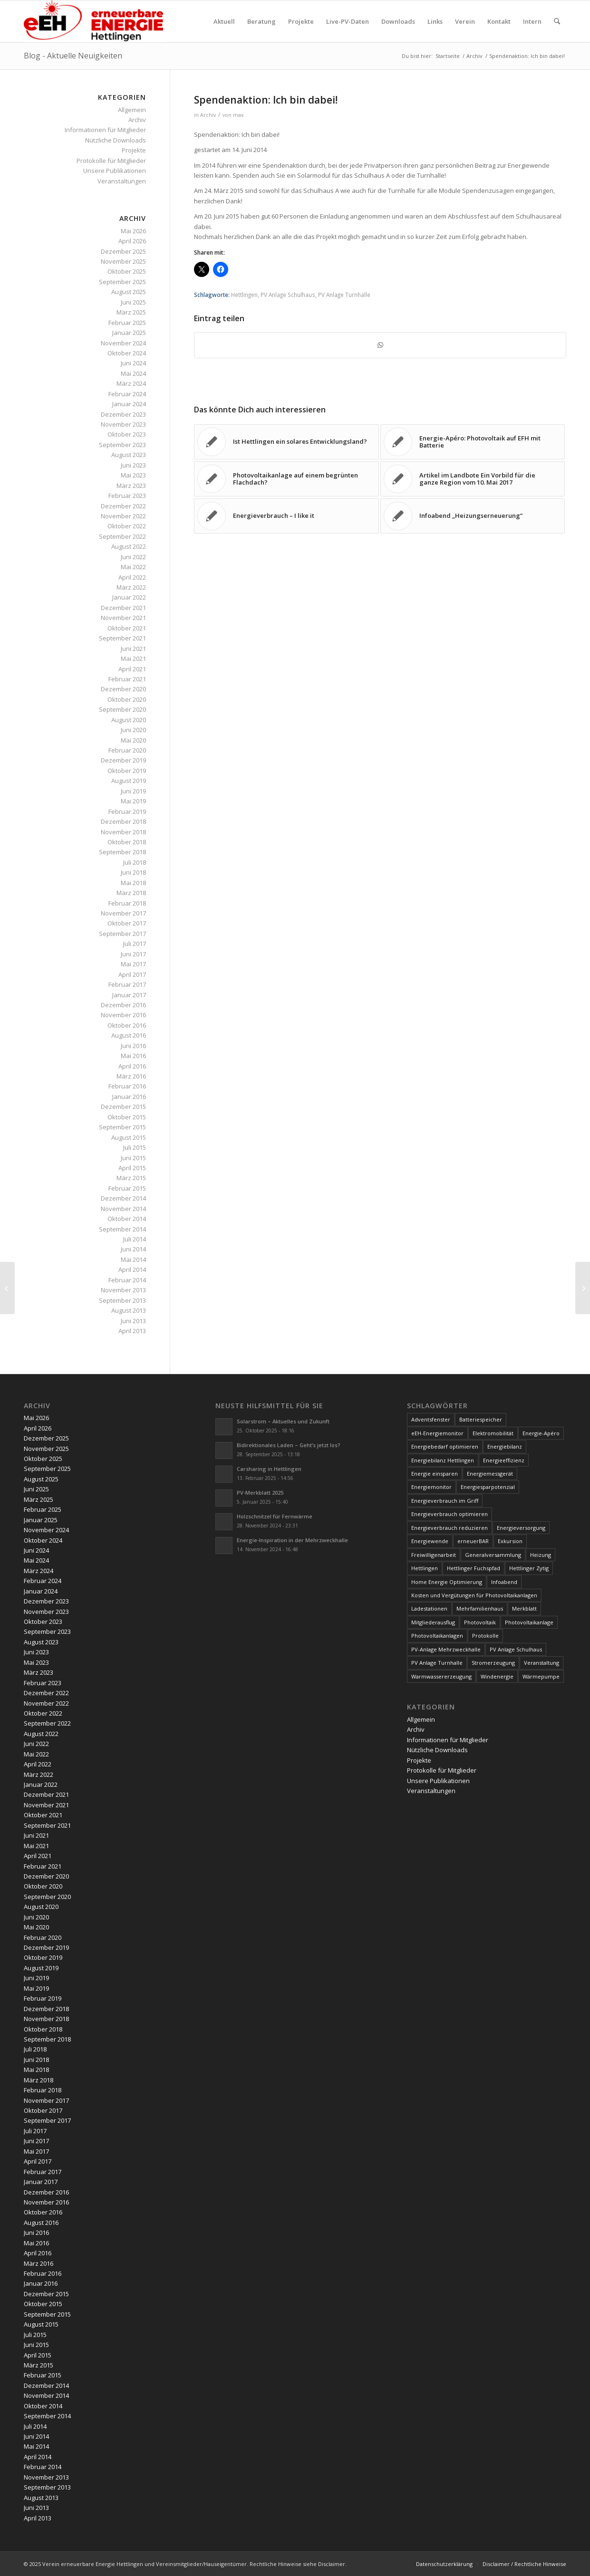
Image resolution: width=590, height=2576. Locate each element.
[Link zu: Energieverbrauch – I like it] (286, 516)
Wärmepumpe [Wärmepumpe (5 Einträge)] (541, 1676)
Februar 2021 (127, 679)
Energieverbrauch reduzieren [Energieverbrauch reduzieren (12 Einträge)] (449, 1527)
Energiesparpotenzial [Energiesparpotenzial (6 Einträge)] (488, 1486)
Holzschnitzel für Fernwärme (274, 1516)
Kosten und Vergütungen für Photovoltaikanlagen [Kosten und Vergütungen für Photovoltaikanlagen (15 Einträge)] (474, 1595)
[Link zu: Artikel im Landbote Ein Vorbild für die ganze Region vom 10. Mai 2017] (472, 478)
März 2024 (131, 383)
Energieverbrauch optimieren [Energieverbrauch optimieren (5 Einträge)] (449, 1513)
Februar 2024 (127, 394)
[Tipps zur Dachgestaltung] (582, 1288)
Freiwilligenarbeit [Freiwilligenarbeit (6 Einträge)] (433, 1554)
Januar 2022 (129, 597)
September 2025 (122, 281)
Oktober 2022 (126, 526)
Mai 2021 (133, 658)
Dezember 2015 (123, 1106)
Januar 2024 (129, 404)
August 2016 (128, 1035)
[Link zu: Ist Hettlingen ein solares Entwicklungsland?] (286, 441)
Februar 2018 (127, 903)
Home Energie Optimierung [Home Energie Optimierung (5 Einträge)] (446, 1581)
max (238, 115)
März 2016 (131, 1076)
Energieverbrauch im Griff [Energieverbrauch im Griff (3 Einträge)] (444, 1500)
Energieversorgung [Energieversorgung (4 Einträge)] (521, 1527)
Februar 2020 (127, 750)
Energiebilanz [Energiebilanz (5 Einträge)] (504, 1446)
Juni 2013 (133, 1321)
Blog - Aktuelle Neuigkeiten (73, 55)
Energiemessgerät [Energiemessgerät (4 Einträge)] (490, 1473)
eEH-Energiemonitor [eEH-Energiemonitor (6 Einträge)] (437, 1433)
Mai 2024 (133, 373)
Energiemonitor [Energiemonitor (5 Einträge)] (431, 1486)
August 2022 (128, 546)
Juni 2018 (133, 872)
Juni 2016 (133, 1045)
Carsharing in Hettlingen (269, 1468)
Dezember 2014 (123, 1198)
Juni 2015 (133, 1158)
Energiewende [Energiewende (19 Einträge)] (429, 1541)
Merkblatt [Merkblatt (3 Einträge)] (524, 1608)
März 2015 (131, 1178)
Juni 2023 (133, 465)
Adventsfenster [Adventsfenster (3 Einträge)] (430, 1419)
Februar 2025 (127, 322)
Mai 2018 (133, 882)
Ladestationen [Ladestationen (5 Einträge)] (429, 1608)
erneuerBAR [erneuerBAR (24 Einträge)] (473, 1541)
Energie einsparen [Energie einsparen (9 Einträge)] (434, 1473)
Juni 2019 (133, 791)
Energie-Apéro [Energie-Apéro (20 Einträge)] (541, 1433)
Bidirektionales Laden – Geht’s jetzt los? (288, 1445)
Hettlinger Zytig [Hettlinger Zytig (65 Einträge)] (529, 1568)
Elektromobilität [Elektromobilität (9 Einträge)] (493, 1433)
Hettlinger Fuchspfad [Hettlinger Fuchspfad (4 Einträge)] (473, 1568)
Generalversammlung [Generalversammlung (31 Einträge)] (493, 1554)
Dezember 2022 (123, 506)
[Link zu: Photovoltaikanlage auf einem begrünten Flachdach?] (286, 478)
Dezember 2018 (123, 821)
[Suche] (557, 21)
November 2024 (123, 343)
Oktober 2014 (126, 1218)
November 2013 (123, 1290)
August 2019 (128, 780)
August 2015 (128, 1137)
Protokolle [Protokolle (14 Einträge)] (485, 1635)
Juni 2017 (133, 954)
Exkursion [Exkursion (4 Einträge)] (510, 1541)
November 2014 (123, 1208)
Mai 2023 (133, 475)
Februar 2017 (127, 984)
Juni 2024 (133, 363)
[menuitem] (224, 21)
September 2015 (122, 1127)
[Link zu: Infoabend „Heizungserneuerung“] (472, 516)
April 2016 (132, 1066)
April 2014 (132, 1269)
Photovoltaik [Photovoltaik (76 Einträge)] (480, 1622)
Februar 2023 (127, 495)
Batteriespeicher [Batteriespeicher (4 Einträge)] (480, 1419)
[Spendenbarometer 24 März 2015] (7, 1288)
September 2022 (122, 536)
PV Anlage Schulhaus (288, 294)
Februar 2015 (127, 1188)
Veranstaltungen (121, 181)
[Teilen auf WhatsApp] (380, 345)
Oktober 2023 (126, 434)
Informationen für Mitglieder (105, 129)
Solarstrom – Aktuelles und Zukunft (283, 1421)
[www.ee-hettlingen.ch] (93, 21)
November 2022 (123, 516)
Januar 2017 (129, 995)
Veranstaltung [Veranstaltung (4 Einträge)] (541, 1662)
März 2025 (131, 312)
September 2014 (122, 1229)
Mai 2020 (133, 740)
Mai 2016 (133, 1055)
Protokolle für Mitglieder (111, 160)
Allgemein (132, 109)
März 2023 (131, 485)
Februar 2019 (127, 811)
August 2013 (128, 1310)
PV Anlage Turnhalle (344, 294)
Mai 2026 (133, 231)
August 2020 (128, 720)
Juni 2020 (133, 729)
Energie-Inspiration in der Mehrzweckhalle (292, 1540)
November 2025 (123, 261)
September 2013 (122, 1300)
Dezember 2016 (123, 1005)
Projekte (134, 150)
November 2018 (123, 832)
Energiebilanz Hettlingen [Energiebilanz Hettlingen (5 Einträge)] (442, 1460)
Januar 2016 (129, 1096)
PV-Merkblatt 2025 (260, 1492)
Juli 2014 (134, 1239)
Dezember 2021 (123, 607)
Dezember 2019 (123, 760)
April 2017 (132, 974)
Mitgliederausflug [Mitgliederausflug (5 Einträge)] (433, 1622)
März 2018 (131, 892)
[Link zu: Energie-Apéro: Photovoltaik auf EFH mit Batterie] (472, 441)
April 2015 (132, 1168)
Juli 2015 (134, 1147)
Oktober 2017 (126, 923)
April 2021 (132, 669)
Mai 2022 (133, 567)
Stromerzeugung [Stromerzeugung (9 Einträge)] (493, 1662)
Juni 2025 (133, 302)
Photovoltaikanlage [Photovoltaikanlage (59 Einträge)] (529, 1622)
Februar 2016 (127, 1086)
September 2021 (122, 638)
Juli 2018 (134, 862)
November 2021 (123, 617)
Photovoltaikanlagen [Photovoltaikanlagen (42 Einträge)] (437, 1635)
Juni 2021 (133, 648)
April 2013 (132, 1330)
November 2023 (123, 424)
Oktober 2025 (126, 271)
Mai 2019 (133, 801)
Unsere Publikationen (114, 170)
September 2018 (122, 852)
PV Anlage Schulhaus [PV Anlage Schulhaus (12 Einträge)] (516, 1649)
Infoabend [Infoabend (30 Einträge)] (504, 1581)
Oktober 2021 (126, 628)
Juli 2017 (134, 943)
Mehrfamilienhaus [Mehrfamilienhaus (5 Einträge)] (479, 1608)
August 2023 (128, 454)
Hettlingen (244, 294)
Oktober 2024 (126, 353)
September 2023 (122, 444)
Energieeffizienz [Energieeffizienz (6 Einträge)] (503, 1460)
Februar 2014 (127, 1280)
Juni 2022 (133, 557)
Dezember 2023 (123, 414)
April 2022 (132, 577)
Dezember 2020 (123, 689)
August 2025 (128, 291)
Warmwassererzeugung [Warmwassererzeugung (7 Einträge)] (441, 1676)
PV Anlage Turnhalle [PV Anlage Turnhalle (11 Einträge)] (437, 1662)
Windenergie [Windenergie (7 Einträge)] (497, 1676)
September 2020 (122, 709)
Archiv (208, 115)
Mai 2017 (133, 964)
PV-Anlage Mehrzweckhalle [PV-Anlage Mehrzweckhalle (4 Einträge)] (446, 1649)
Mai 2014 (133, 1259)
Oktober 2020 (126, 699)
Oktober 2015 (126, 1117)
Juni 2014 (133, 1249)
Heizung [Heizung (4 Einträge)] (540, 1554)
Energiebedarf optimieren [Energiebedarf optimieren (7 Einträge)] (444, 1446)
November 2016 (123, 1015)
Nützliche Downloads (115, 140)
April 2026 (132, 241)
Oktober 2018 (126, 842)
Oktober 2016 (126, 1025)
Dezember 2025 (123, 251)
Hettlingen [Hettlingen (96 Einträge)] (424, 1568)
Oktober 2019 (126, 770)
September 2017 (122, 933)
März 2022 (131, 587)
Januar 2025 (129, 332)
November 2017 (123, 913)
